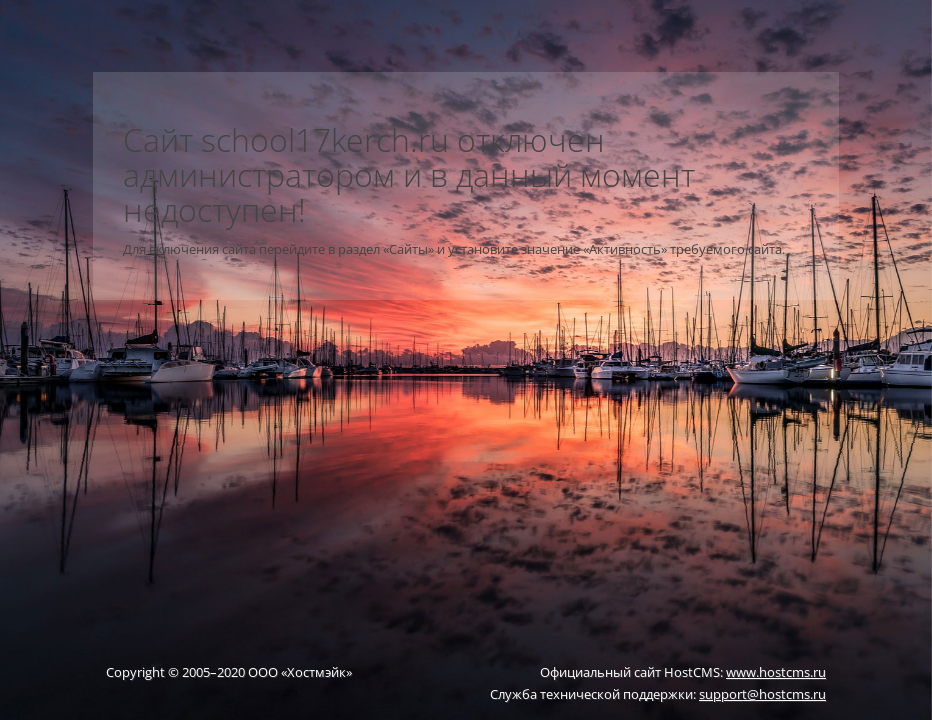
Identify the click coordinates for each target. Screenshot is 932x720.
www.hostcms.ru (776, 672)
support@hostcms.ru (762, 694)
